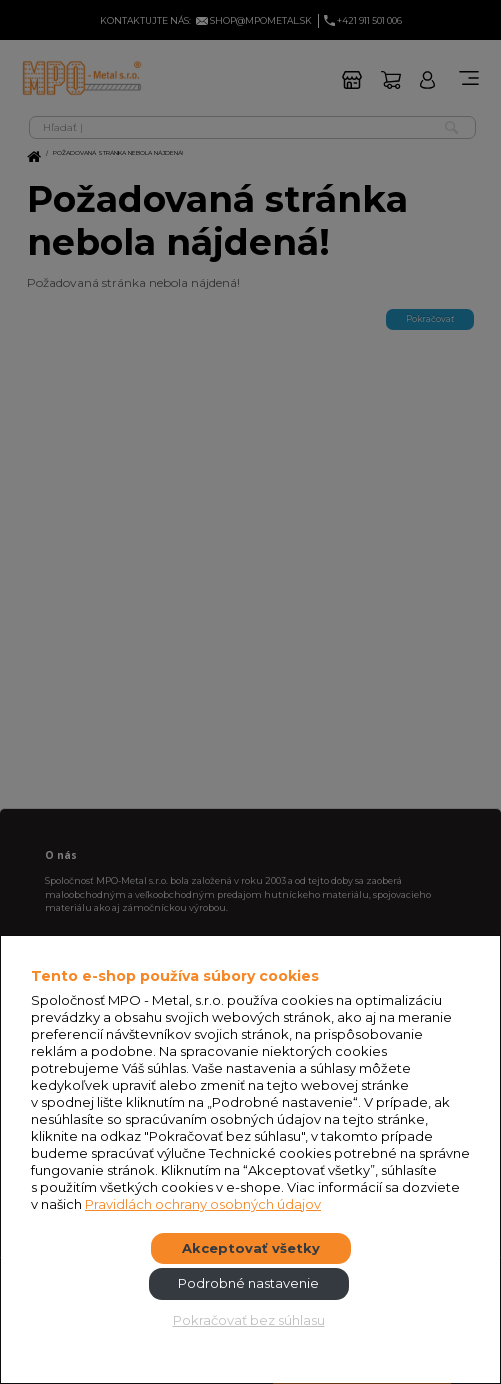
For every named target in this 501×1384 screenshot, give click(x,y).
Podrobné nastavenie (248, 1283)
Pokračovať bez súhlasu (249, 1320)
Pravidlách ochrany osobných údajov (203, 1204)
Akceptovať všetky (251, 1248)
